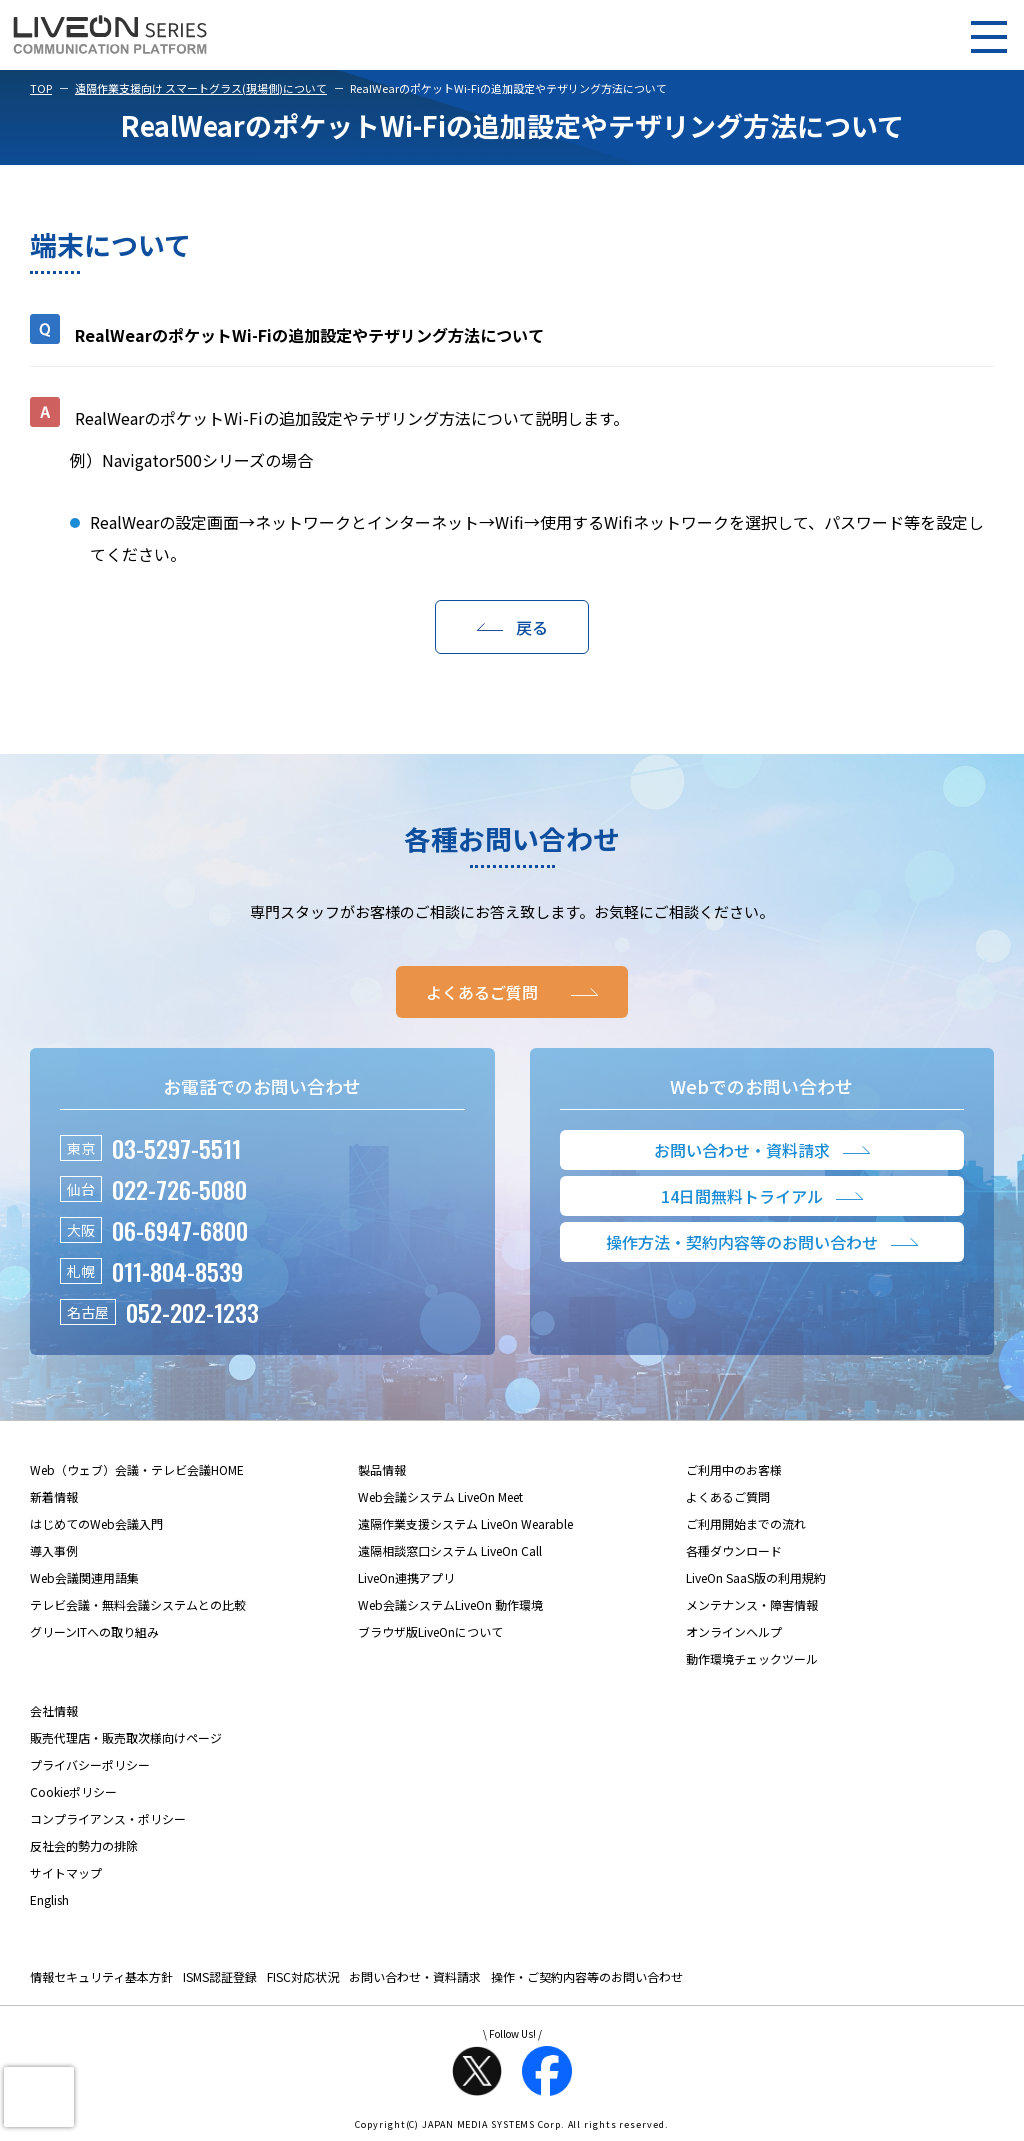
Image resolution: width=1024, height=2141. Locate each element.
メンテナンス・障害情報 (752, 1604)
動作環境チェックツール (752, 1658)
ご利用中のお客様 (734, 1469)
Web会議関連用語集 (84, 1577)
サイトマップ (66, 1872)
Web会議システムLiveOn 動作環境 (450, 1604)
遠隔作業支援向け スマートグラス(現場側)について (201, 88)
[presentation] (39, 2097)
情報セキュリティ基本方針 (101, 1976)
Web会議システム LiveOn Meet (440, 1496)
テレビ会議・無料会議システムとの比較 (138, 1604)
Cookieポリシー (73, 1791)
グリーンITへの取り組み (94, 1631)
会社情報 (54, 1710)
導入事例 (54, 1550)
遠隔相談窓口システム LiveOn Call (450, 1550)
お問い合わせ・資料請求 (415, 1976)
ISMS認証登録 (220, 1976)
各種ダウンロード (734, 1550)
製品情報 (382, 1469)
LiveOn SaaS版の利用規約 (756, 1577)
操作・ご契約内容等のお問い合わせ (587, 1976)
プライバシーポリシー (90, 1764)
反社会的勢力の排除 (84, 1845)
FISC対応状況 (303, 1976)
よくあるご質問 (728, 1496)
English (49, 1899)
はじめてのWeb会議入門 (96, 1523)
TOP (41, 88)
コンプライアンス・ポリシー (108, 1818)
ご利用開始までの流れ (746, 1523)
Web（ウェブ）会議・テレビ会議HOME (137, 1469)
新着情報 (54, 1496)
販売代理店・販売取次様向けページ (126, 1737)
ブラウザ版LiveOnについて (430, 1631)
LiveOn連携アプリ (406, 1577)
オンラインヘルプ (734, 1631)
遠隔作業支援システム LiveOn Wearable (465, 1523)
